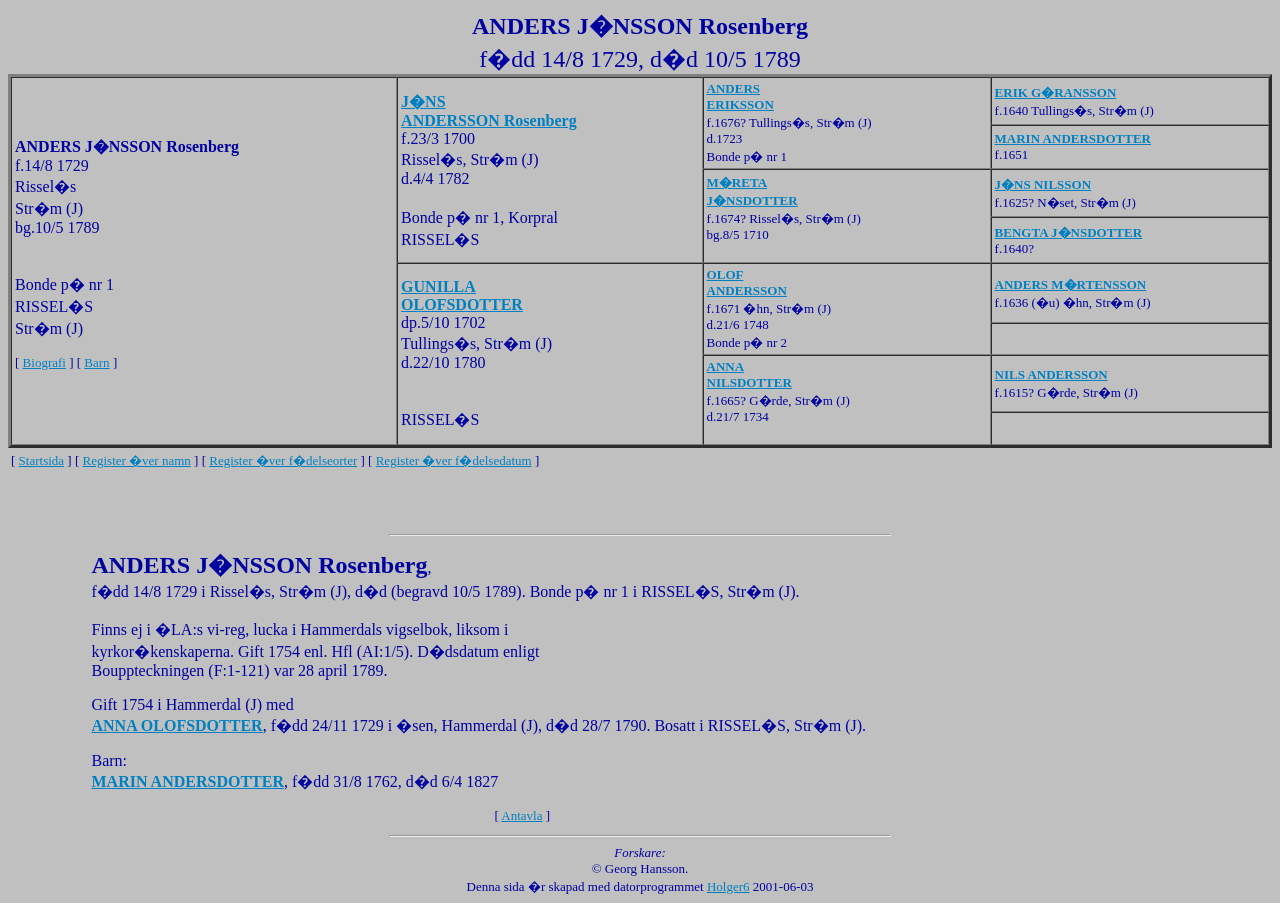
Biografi (44, 362)
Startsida (42, 460)
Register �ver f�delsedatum (454, 460)
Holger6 (728, 886)
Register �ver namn (137, 460)
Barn (96, 362)
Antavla (521, 815)
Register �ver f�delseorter (283, 460)
